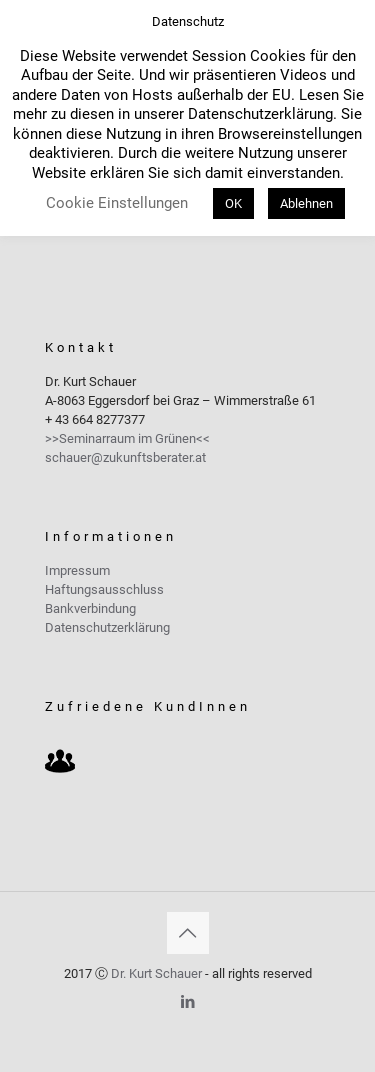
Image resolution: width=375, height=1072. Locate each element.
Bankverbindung (90, 608)
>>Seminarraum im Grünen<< (127, 438)
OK (233, 203)
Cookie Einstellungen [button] (117, 203)
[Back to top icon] (188, 933)
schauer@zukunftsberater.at (125, 457)
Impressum (77, 570)
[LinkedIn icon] (187, 1002)
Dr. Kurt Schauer (156, 973)
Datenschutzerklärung (107, 627)
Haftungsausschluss (104, 589)
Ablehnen (306, 203)
